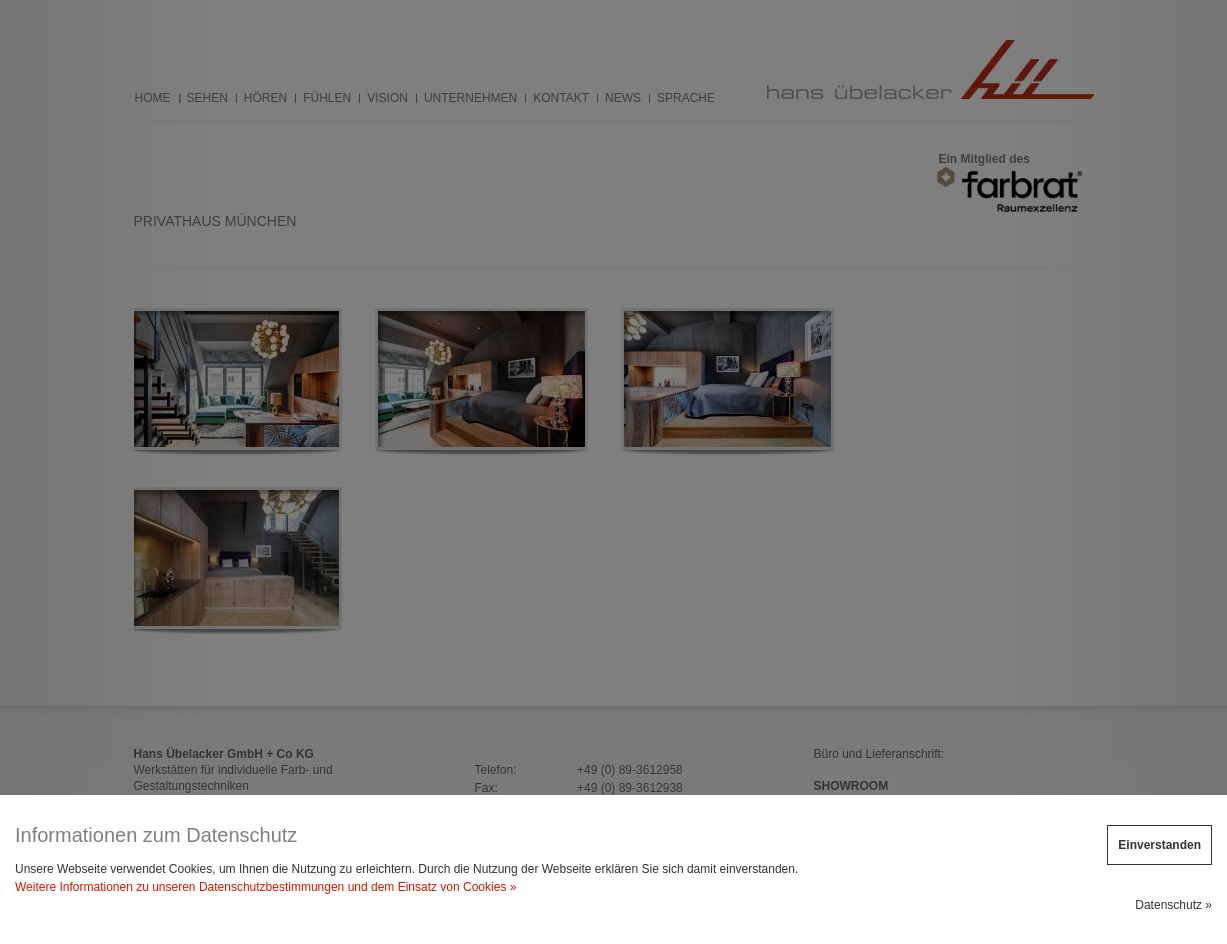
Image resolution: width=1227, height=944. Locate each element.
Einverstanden (1159, 845)
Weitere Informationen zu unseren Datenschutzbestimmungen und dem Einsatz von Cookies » (265, 887)
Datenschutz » (1173, 905)
